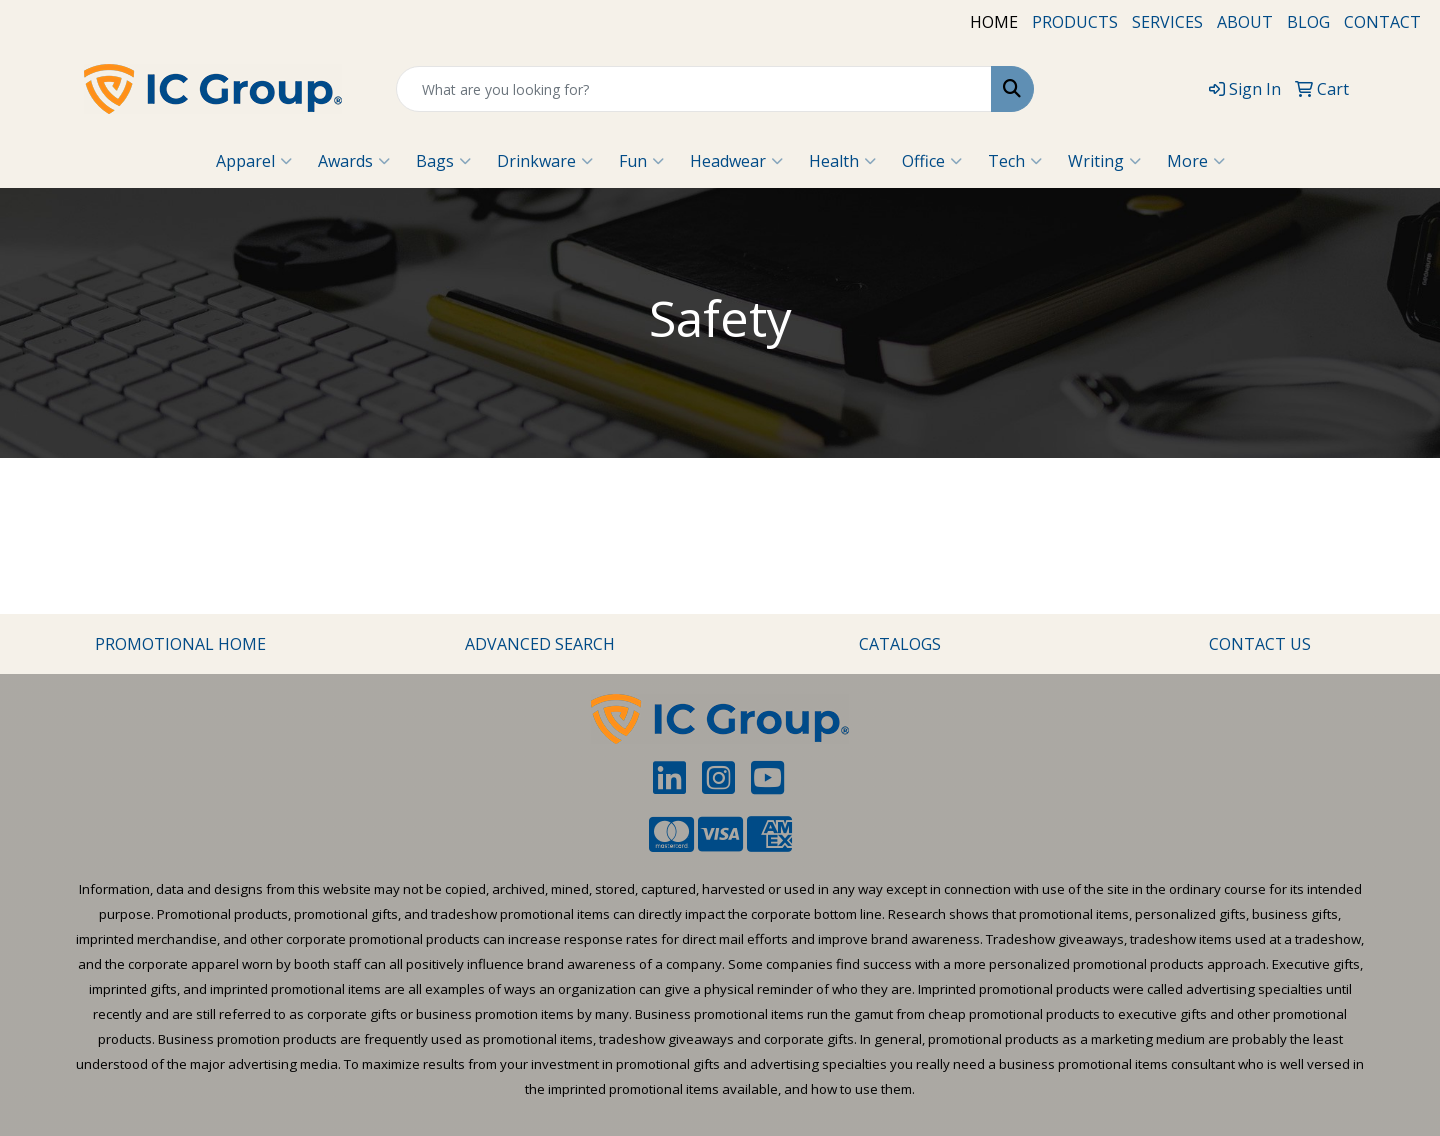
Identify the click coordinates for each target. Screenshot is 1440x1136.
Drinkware (545, 161)
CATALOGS (900, 644)
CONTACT (1382, 22)
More (1196, 161)
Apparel (254, 161)
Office (932, 161)
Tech (1015, 161)
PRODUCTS (1075, 22)
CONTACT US (1260, 644)
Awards (354, 161)
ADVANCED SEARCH (540, 644)
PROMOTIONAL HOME (180, 644)
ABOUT (1245, 22)
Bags (443, 161)
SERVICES (1167, 22)
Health (842, 161)
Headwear (736, 161)
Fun (641, 161)
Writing (1104, 161)
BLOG (1308, 22)
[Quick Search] (694, 89)
